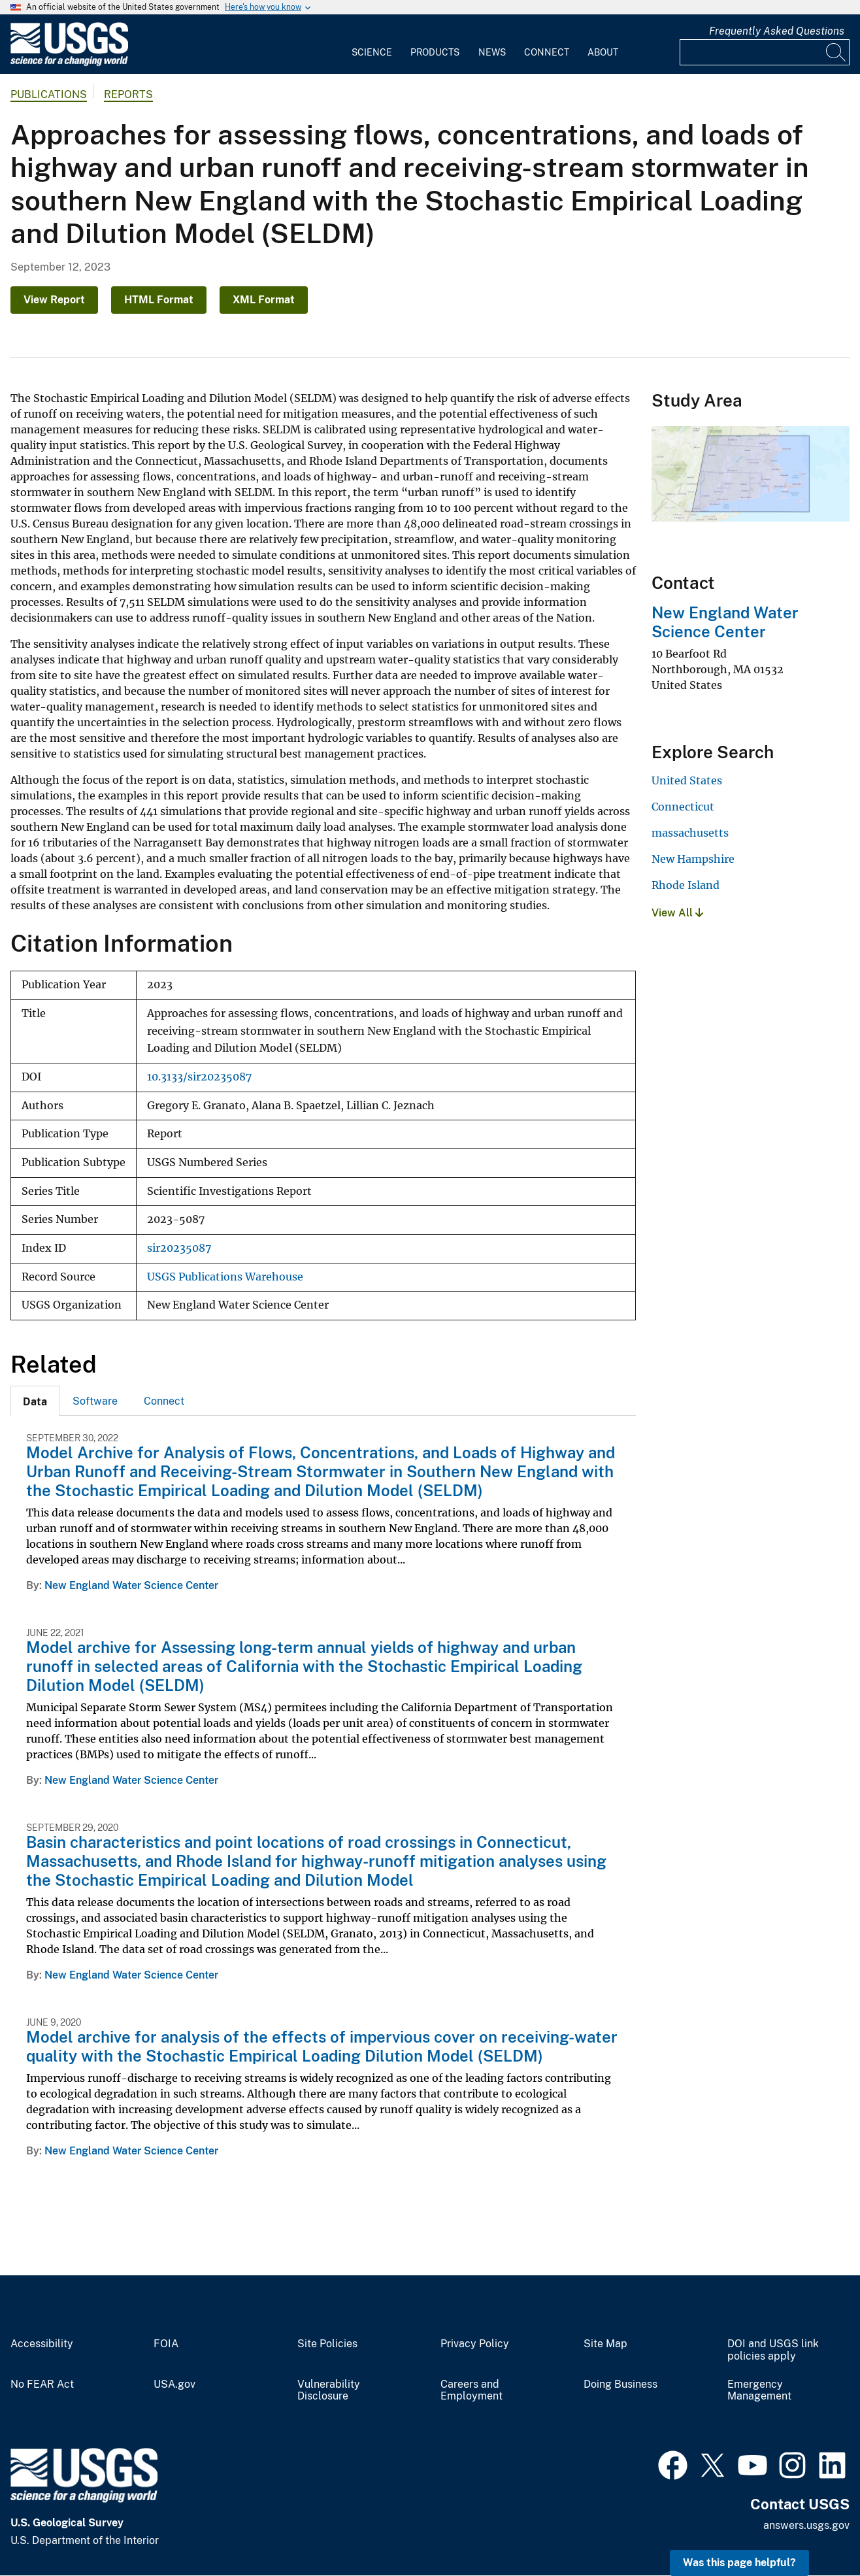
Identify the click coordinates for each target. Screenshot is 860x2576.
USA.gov (174, 2384)
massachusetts (690, 832)
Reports (128, 94)
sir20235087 (179, 1248)
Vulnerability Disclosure (328, 2391)
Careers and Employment (471, 2391)
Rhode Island (685, 885)
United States (687, 780)
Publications (48, 94)
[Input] (765, 52)
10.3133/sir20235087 (199, 1077)
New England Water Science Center (131, 1585)
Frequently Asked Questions (776, 31)
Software (95, 1401)
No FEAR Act (42, 2384)
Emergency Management (759, 2391)
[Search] (836, 52)
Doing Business (620, 2384)
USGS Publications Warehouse (225, 1277)
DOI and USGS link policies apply (773, 2350)
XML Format (264, 299)
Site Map (605, 2344)
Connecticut (683, 806)
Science (372, 52)
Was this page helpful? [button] (739, 2562)
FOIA (166, 2344)
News (492, 52)
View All (677, 913)
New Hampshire (693, 858)
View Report (54, 299)
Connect (546, 52)
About (602, 52)
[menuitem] (371, 44)
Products (434, 52)
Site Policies (327, 2344)
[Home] (69, 63)
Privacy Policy (474, 2344)
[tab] (34, 1401)
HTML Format (158, 299)
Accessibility (41, 2344)
